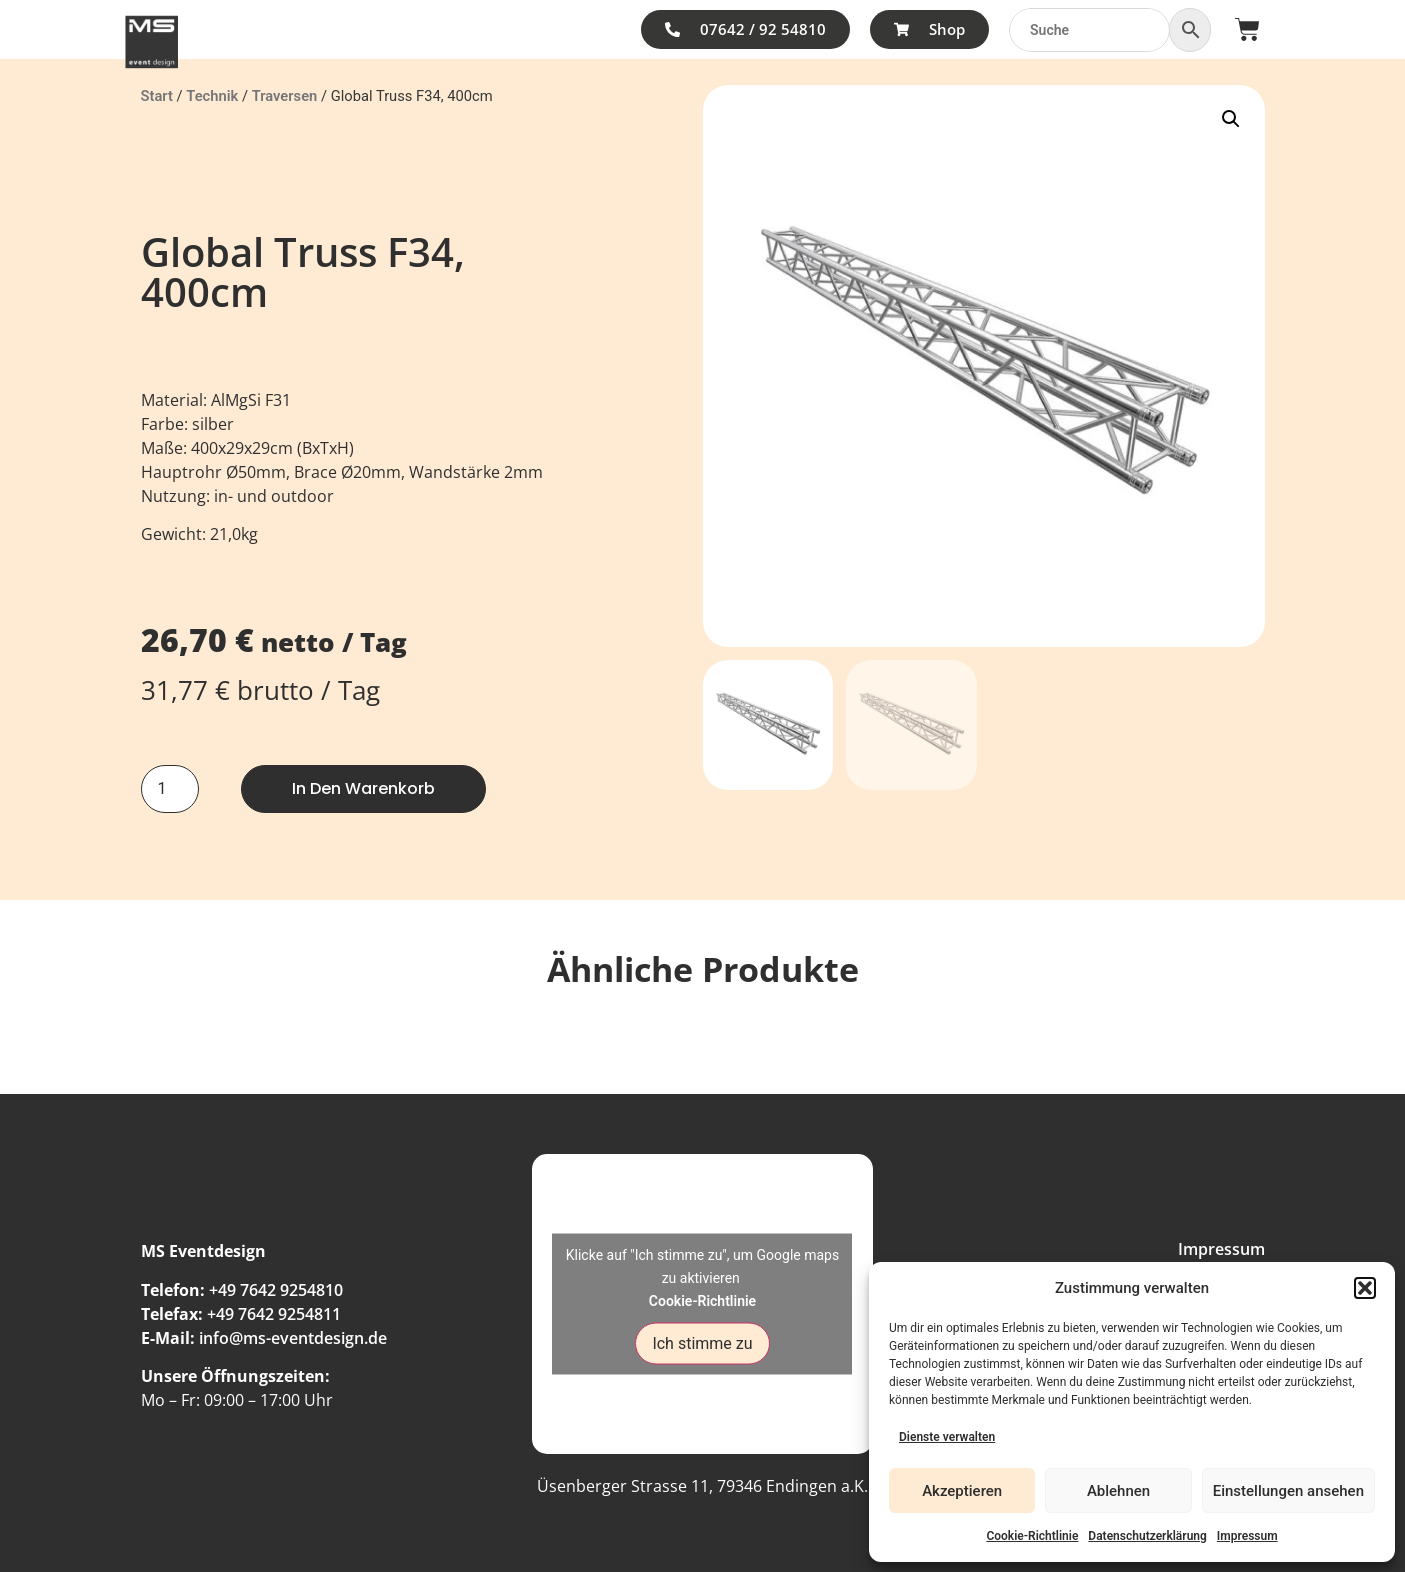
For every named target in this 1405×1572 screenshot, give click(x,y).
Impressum (1247, 1536)
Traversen (285, 96)
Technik (212, 96)
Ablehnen (1118, 1491)
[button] (1365, 1288)
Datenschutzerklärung (1147, 1536)
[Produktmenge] (170, 789)
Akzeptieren (962, 1491)
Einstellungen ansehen (1288, 1491)
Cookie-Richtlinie (1032, 1536)
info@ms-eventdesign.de (293, 1338)
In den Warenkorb (363, 788)
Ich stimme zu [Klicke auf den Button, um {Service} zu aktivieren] (702, 1342)
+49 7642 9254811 (274, 1314)
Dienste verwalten (947, 1437)
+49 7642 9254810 (276, 1290)
